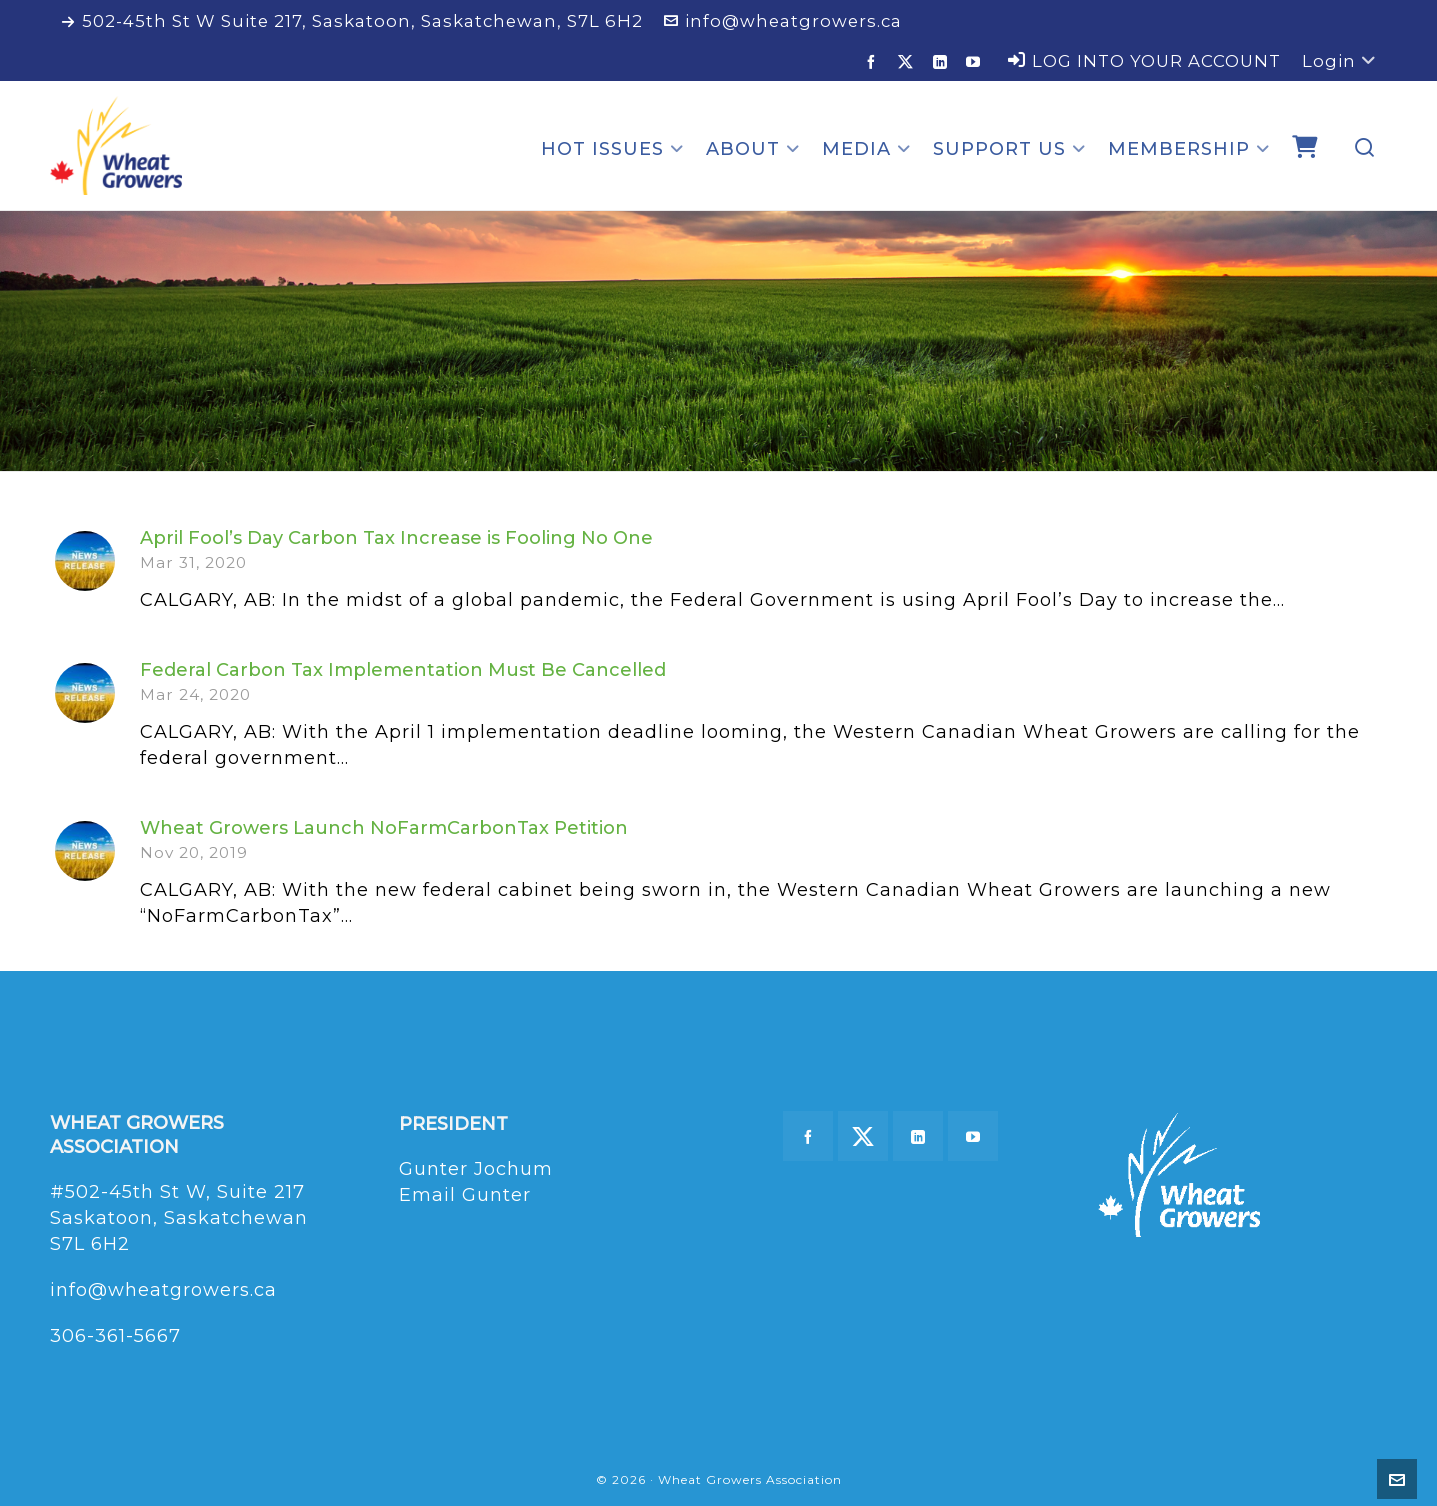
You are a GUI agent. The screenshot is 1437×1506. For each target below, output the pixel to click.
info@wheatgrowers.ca (783, 21)
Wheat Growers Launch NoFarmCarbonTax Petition (384, 828)
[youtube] (976, 61)
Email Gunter (465, 1195)
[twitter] (909, 62)
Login (1339, 61)
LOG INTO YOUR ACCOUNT (1144, 61)
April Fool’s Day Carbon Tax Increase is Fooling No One (396, 538)
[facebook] (874, 61)
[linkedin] (943, 61)
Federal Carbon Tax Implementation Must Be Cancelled (403, 670)
